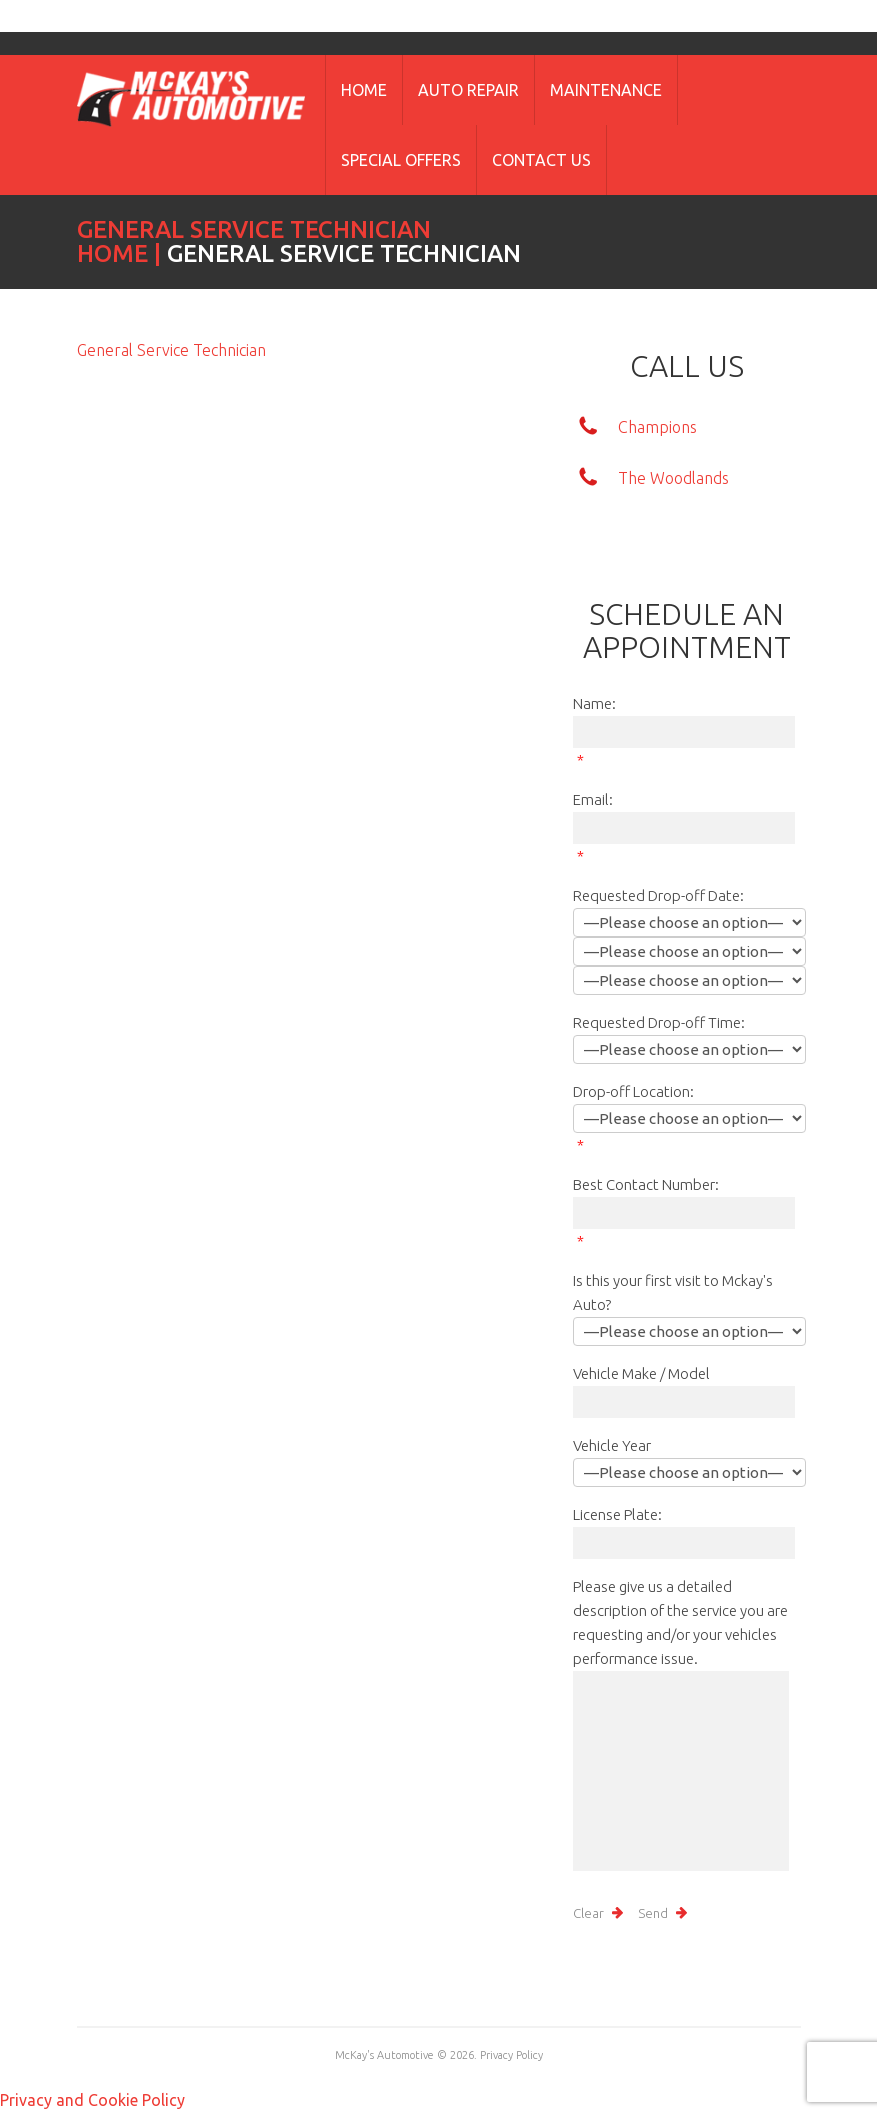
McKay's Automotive (384, 2055)
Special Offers (401, 160)
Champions (657, 427)
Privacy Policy (511, 2055)
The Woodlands (673, 478)
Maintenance (606, 90)
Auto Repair (468, 90)
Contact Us (541, 160)
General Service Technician (171, 350)
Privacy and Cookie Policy (92, 2100)
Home (364, 90)
